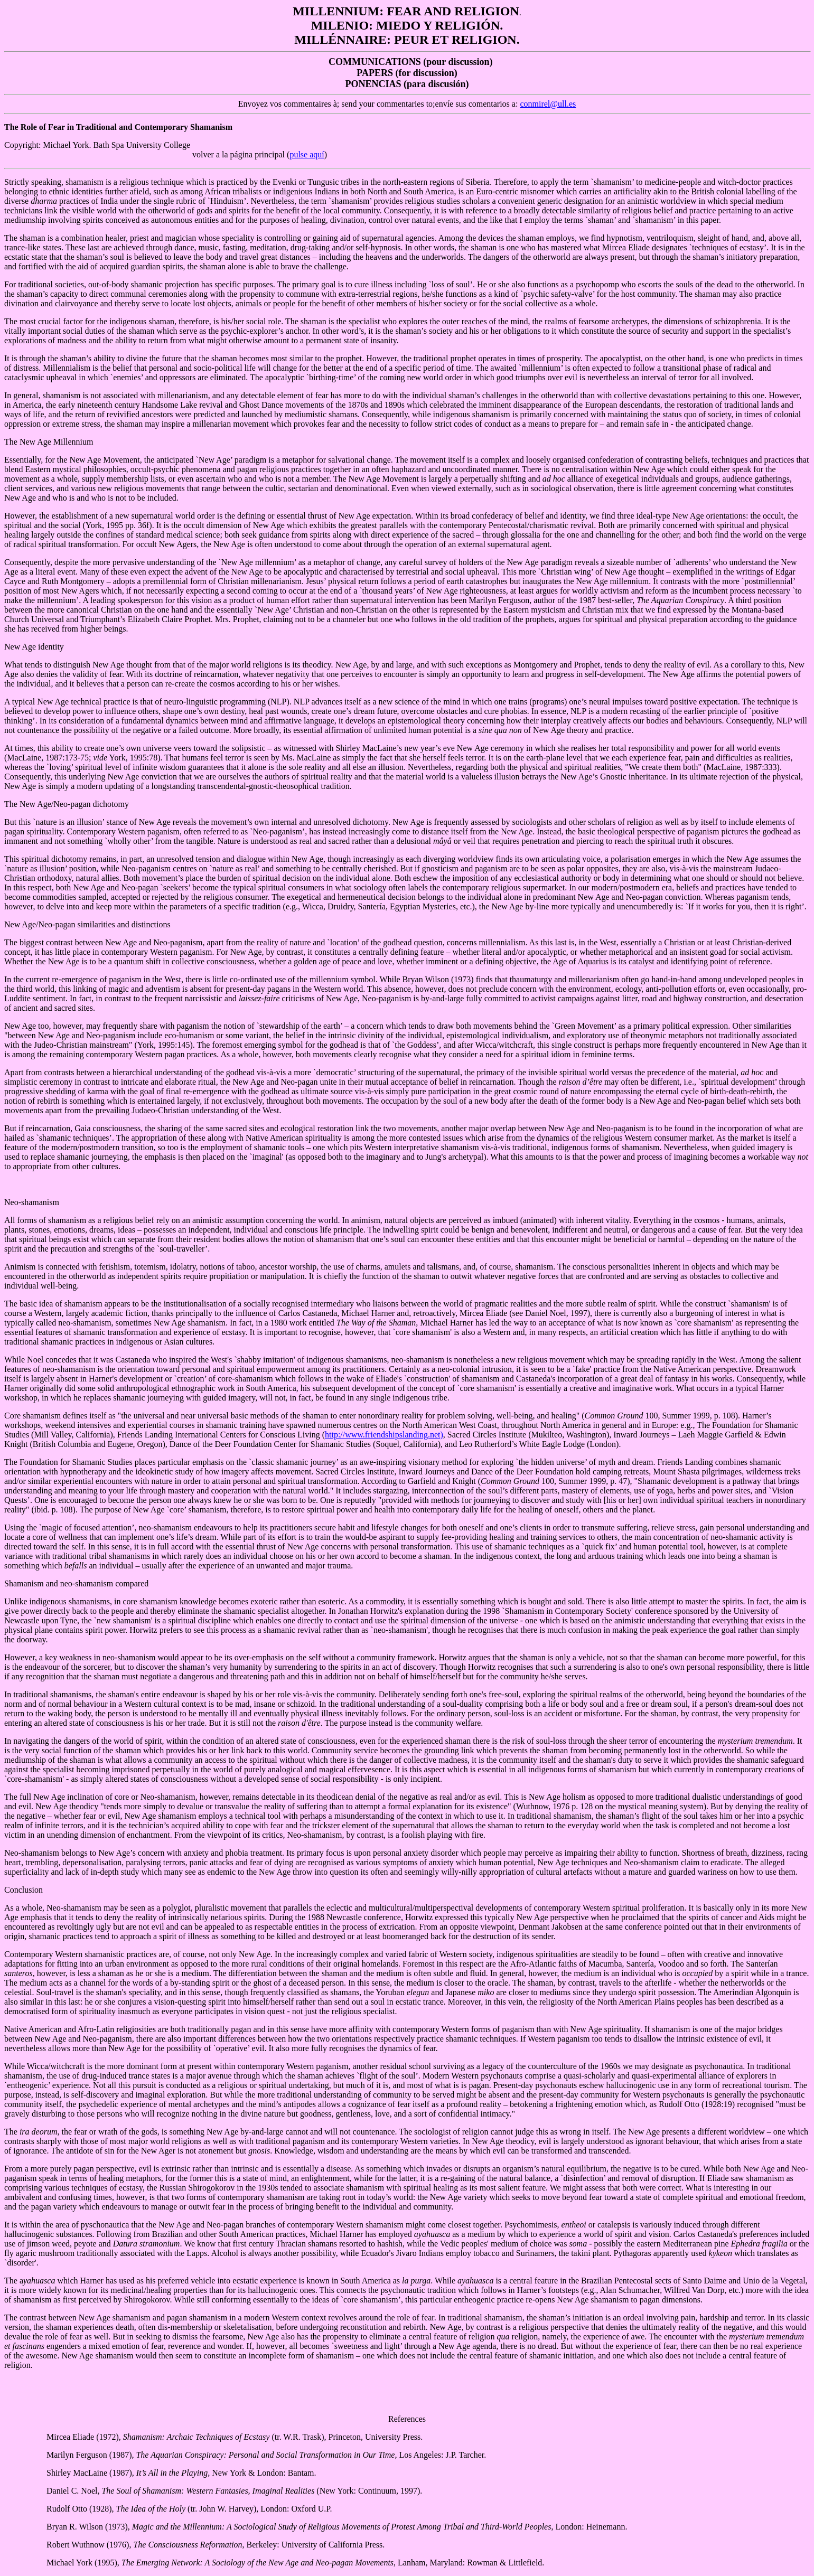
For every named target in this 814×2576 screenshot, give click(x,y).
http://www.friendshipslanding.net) (384, 1434)
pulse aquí (306, 154)
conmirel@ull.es (548, 103)
